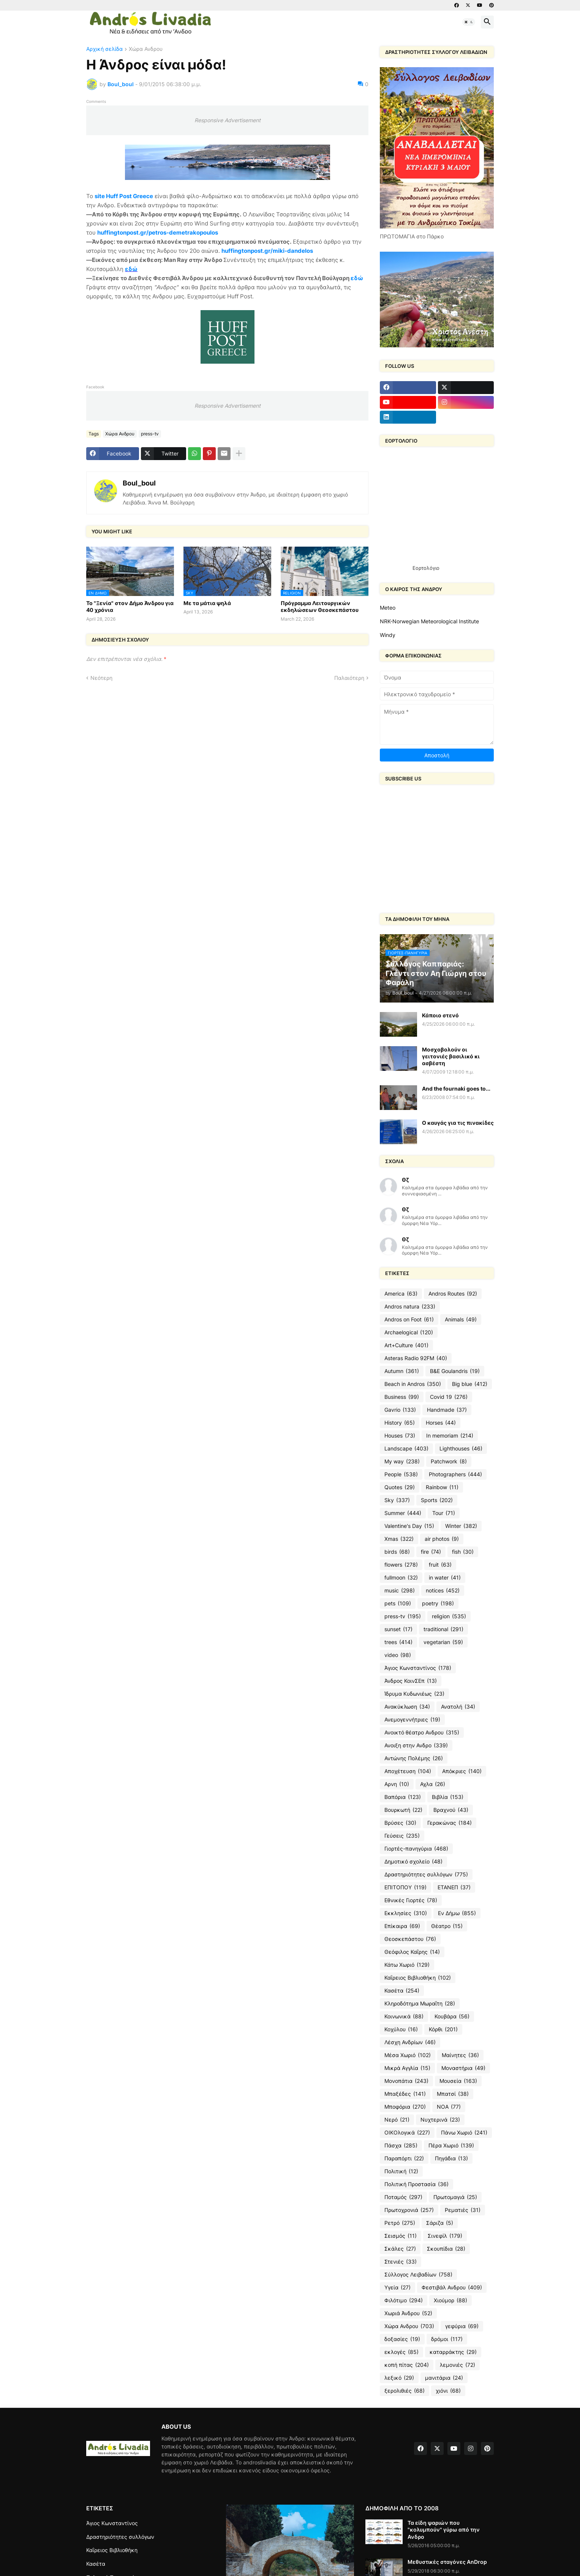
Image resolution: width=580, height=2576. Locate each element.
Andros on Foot (409, 1319)
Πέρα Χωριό (451, 2145)
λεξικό (399, 2378)
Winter (461, 1526)
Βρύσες (400, 1823)
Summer (402, 1513)
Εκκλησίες (405, 1913)
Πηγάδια (451, 2158)
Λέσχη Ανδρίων (410, 2042)
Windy (387, 635)
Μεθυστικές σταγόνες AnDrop (447, 2562)
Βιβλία (447, 1797)
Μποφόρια (405, 2107)
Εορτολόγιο (425, 568)
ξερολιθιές (404, 2391)
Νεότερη (101, 678)
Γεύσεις (402, 1836)
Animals (461, 1319)
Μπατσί (453, 2094)
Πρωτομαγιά (455, 2197)
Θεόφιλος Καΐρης (412, 1952)
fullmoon (401, 1577)
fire (431, 1552)
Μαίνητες (460, 2055)
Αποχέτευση (407, 1771)
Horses (441, 1423)
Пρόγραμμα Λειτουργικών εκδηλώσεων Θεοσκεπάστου (320, 606)
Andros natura (409, 1306)
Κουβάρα (452, 2016)
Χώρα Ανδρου (146, 49)
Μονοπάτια (406, 2081)
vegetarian (443, 1642)
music (399, 1590)
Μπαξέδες (405, 2094)
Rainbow (442, 1487)
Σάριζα (439, 2223)
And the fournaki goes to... (456, 1088)
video (397, 1655)
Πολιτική (401, 2171)
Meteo (387, 607)
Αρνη (396, 1784)
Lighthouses (460, 1448)
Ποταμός (403, 2197)
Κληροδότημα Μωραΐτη (419, 2003)
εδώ (131, 269)
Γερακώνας (449, 1823)
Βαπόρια (402, 1797)
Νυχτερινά (440, 2120)
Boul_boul (139, 483)
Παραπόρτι (404, 2158)
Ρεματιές (462, 2210)
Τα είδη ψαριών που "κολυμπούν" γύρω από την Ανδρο (444, 2529)
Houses (399, 1435)
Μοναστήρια (463, 2068)
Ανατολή (458, 1707)
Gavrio (400, 1410)
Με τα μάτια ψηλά (207, 603)
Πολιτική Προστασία (416, 2184)
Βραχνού (450, 1810)
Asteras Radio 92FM (415, 1358)
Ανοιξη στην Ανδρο (416, 1745)
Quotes (399, 1487)
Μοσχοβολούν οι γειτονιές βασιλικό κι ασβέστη (451, 1056)
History (399, 1423)
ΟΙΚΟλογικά (407, 2132)
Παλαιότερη (349, 678)
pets (397, 1603)
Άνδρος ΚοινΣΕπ (410, 1681)
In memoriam (449, 1435)
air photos (442, 1539)
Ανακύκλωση (407, 1707)
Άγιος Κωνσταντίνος (417, 1668)
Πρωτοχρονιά (409, 2210)
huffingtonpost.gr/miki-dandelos (267, 250)
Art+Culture (406, 1345)
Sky (397, 1500)
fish (463, 1552)
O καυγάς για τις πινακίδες (458, 1122)
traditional (443, 1629)
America (400, 1293)
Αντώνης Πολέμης (413, 1758)
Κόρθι (443, 2029)
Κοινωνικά (404, 2016)
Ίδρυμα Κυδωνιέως (414, 1694)
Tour (443, 1513)
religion (449, 1616)
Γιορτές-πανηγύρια (416, 1848)
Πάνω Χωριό (464, 2132)
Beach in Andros (412, 1384)
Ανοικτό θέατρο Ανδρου (421, 1732)
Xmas (399, 1539)
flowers (401, 1565)
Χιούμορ (450, 2300)
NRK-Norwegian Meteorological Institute (429, 621)
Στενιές (400, 2261)
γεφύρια (462, 2326)
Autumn (401, 1371)
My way (402, 1461)
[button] (468, 22)
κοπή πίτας (406, 2365)
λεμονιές (457, 2365)
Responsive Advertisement (227, 120)
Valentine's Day (409, 1526)
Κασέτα (401, 1990)
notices (443, 1590)
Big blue (469, 1384)
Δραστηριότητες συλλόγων (426, 1874)
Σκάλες (400, 2249)
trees (398, 1642)
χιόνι (448, 2391)
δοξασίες (402, 2339)
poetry (438, 1603)
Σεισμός (400, 2236)
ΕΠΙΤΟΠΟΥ (405, 1887)
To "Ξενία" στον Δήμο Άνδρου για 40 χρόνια (130, 606)
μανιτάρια (444, 2378)
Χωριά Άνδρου (408, 2313)
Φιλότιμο (403, 2300)
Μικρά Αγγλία (407, 2068)
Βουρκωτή (403, 1810)
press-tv (150, 434)
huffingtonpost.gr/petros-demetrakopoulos (157, 232)
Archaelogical (408, 1332)
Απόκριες (462, 1771)
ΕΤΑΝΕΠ (454, 1887)
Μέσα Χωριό (407, 2055)
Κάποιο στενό (440, 1015)
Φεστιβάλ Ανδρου (452, 2287)
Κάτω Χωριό (407, 1965)
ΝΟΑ (449, 2107)
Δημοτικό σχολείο (413, 1861)
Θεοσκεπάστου (410, 1939)
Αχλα (432, 1784)
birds (397, 1552)
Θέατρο (447, 1926)
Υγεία (397, 2287)
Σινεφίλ (445, 2236)
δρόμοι (447, 2339)
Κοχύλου (401, 2029)
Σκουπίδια (446, 2249)
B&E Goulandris (455, 1371)
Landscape (406, 1448)
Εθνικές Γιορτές (410, 1900)
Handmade (447, 1410)
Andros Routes (452, 1293)
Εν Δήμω (457, 1913)
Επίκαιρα (402, 1926)
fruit (440, 1565)
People (401, 1474)
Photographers (455, 1474)
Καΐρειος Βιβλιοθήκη (417, 1978)
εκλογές (401, 2352)
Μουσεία (458, 2081)
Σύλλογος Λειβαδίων (418, 2274)
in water (445, 1577)
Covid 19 (449, 1397)
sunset (398, 1629)
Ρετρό (399, 2223)
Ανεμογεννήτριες (412, 1719)
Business (401, 1397)
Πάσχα (400, 2145)
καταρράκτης (453, 2352)
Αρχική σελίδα (104, 49)
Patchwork (449, 1461)
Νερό (396, 2120)
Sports (437, 1500)
